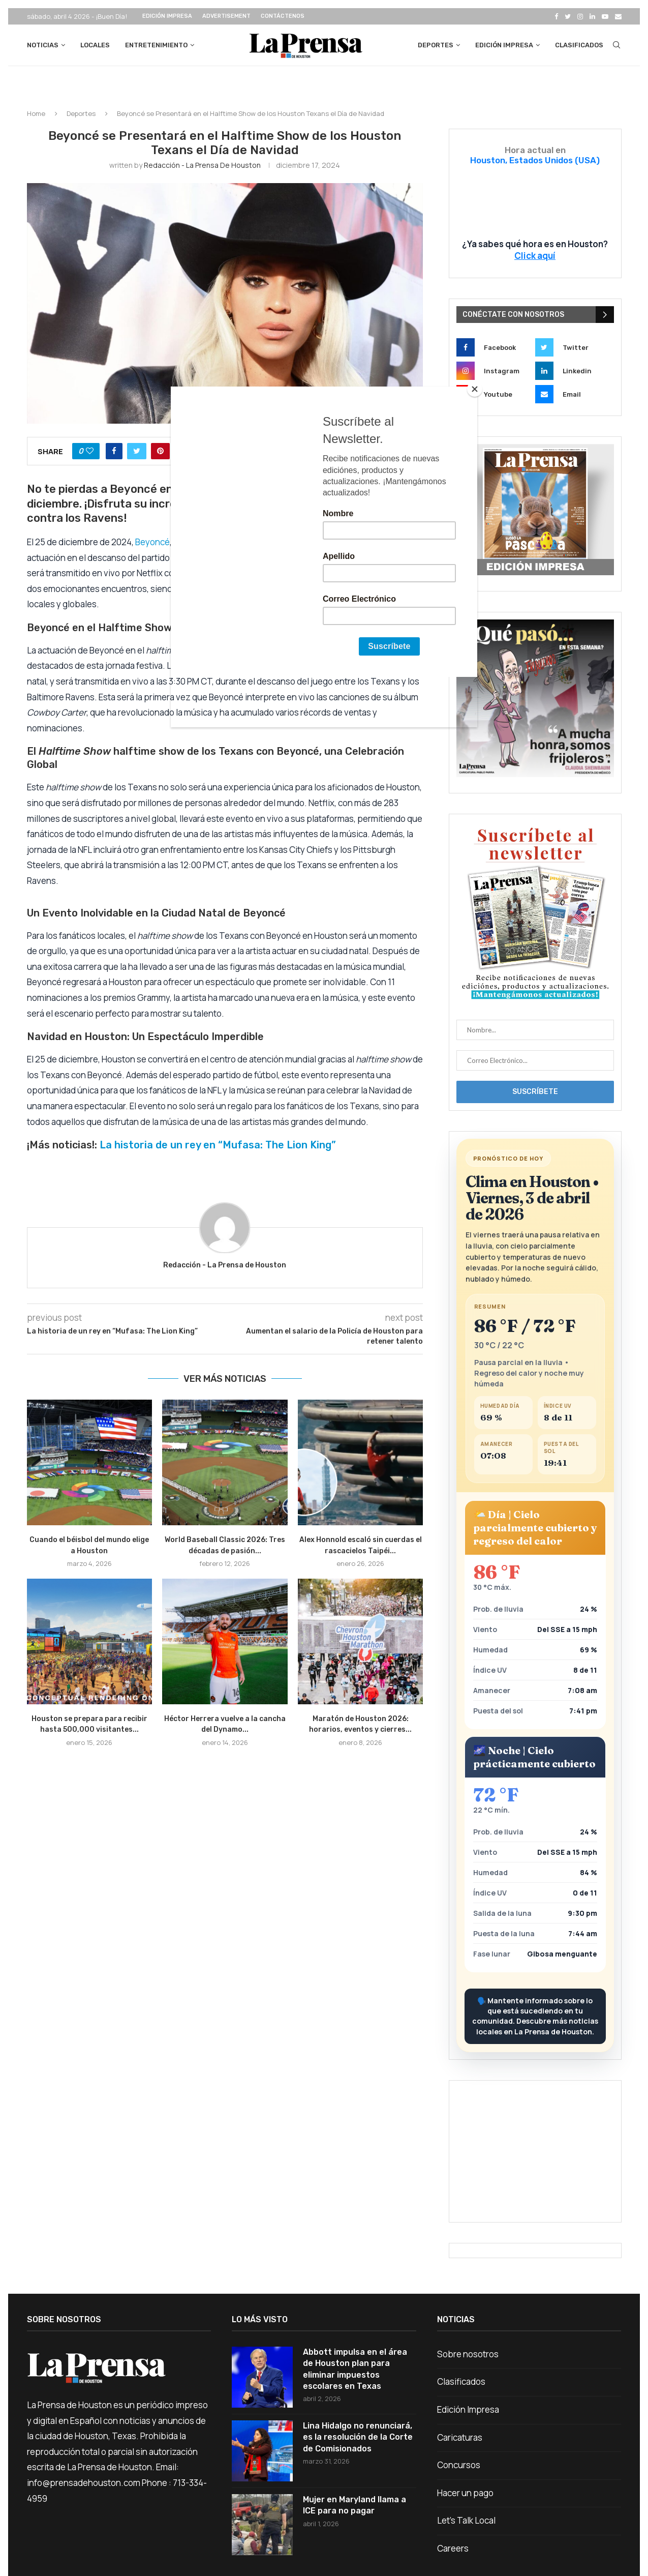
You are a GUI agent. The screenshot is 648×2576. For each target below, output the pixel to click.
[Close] (474, 389)
